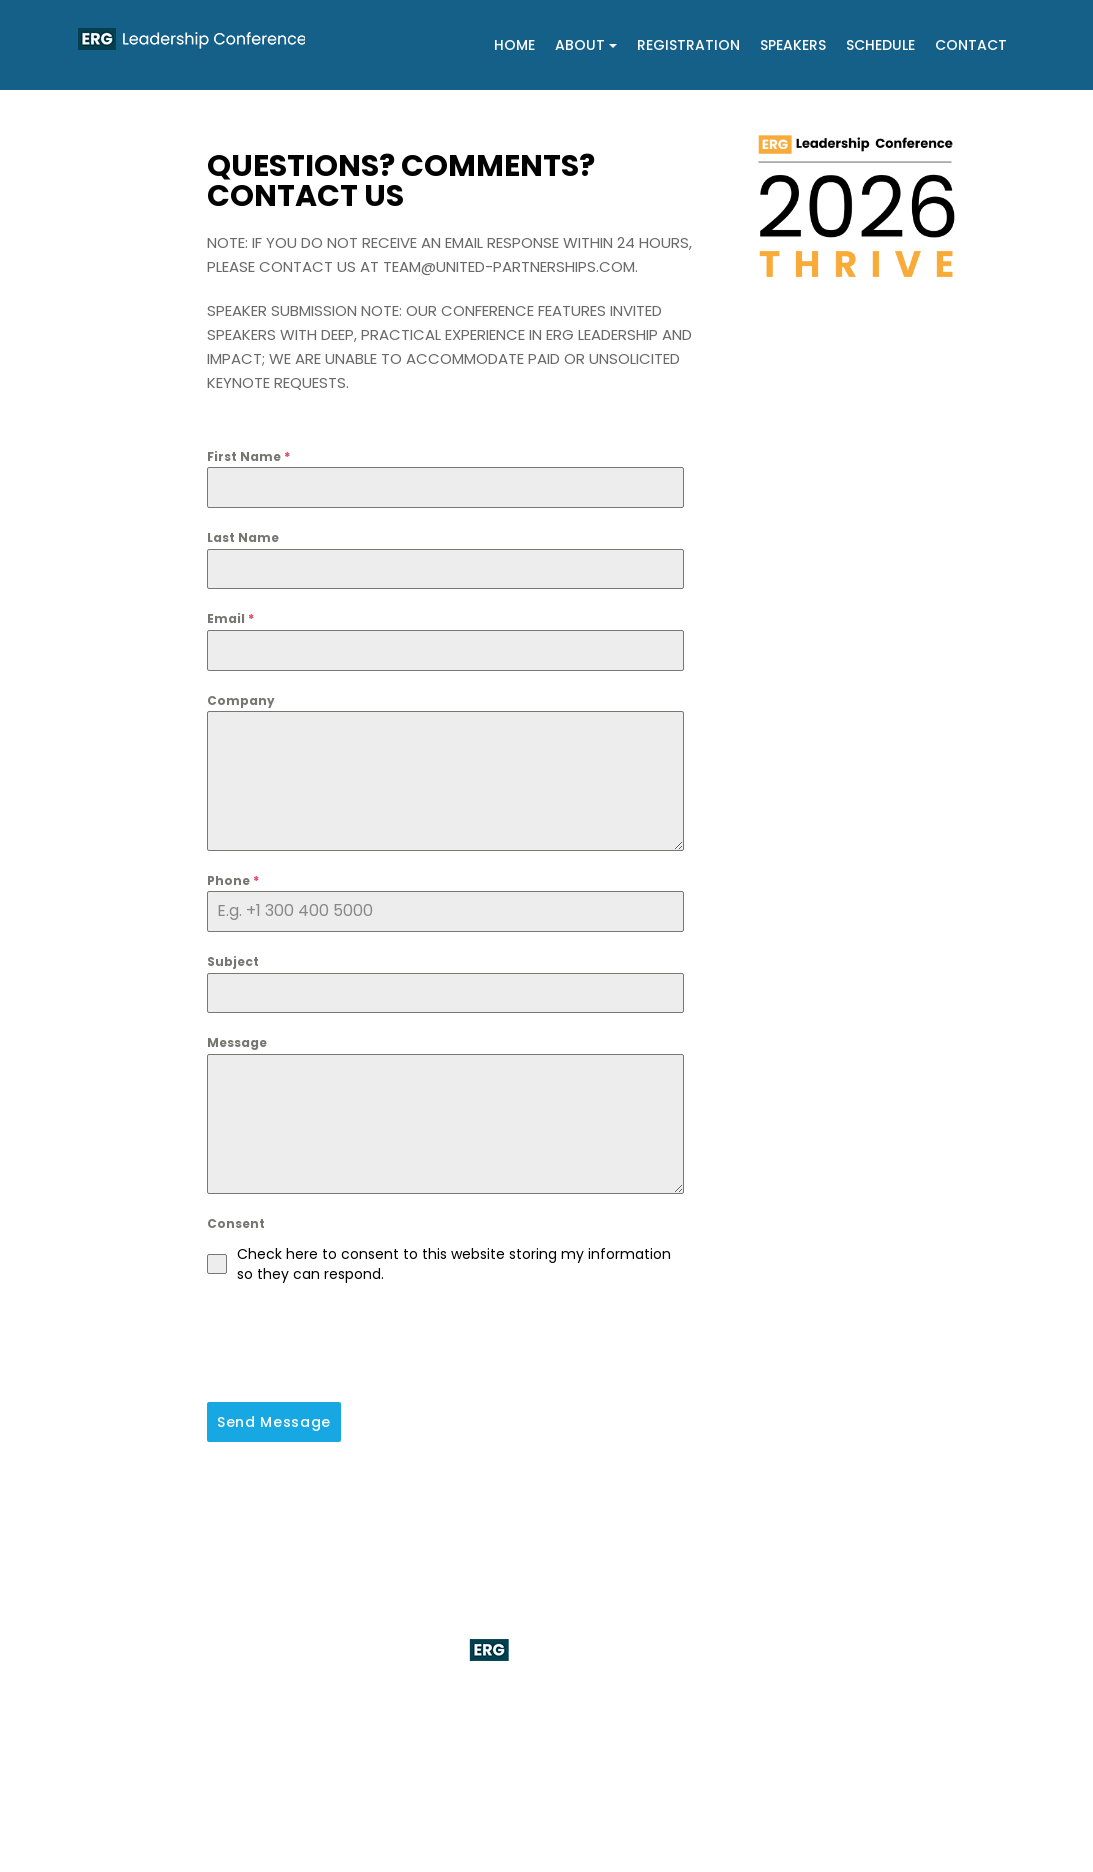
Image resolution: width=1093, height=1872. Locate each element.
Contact (971, 45)
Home (514, 45)
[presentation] (359, 1343)
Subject (233, 961)
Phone (233, 880)
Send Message (274, 1422)
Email (230, 618)
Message (237, 1042)
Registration (688, 45)
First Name (248, 456)
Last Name (243, 537)
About (586, 45)
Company (241, 700)
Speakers (793, 45)
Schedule (880, 45)
